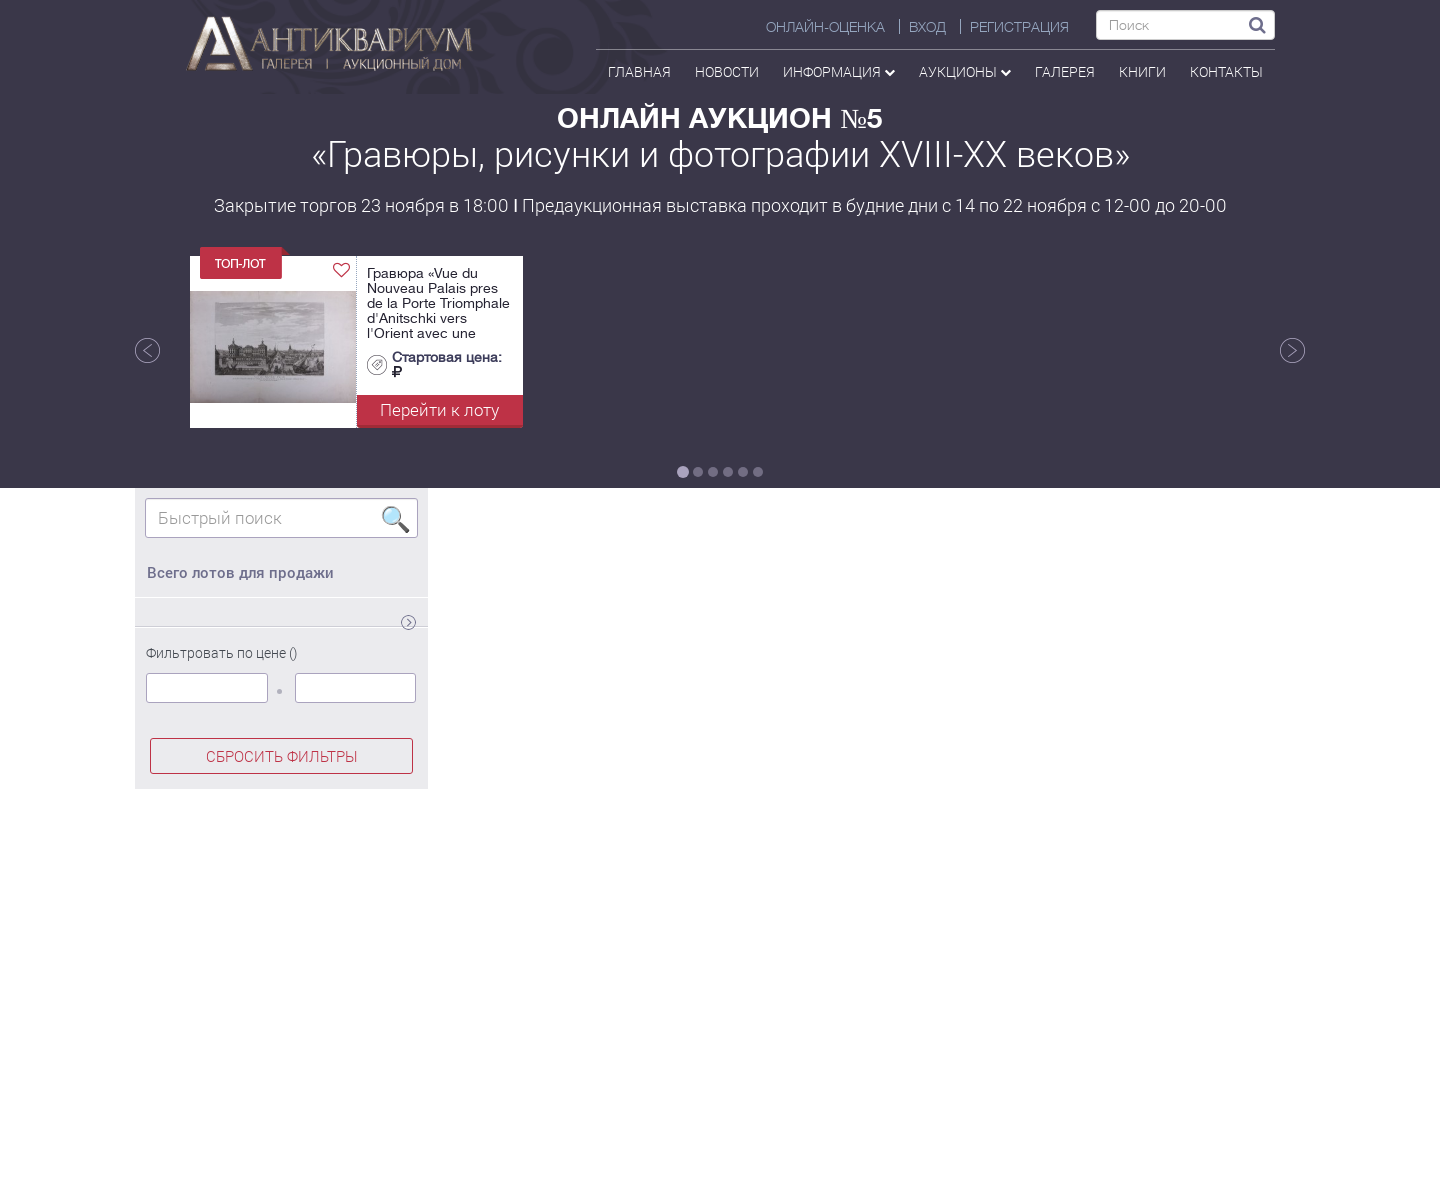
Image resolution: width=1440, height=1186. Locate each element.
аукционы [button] (965, 71)
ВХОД (927, 27)
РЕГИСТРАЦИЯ (1019, 27)
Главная (639, 71)
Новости (727, 71)
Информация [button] (839, 71)
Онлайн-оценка (825, 27)
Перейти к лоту (439, 409)
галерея (1065, 71)
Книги (1142, 71)
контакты (1226, 71)
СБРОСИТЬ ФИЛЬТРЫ (282, 756)
